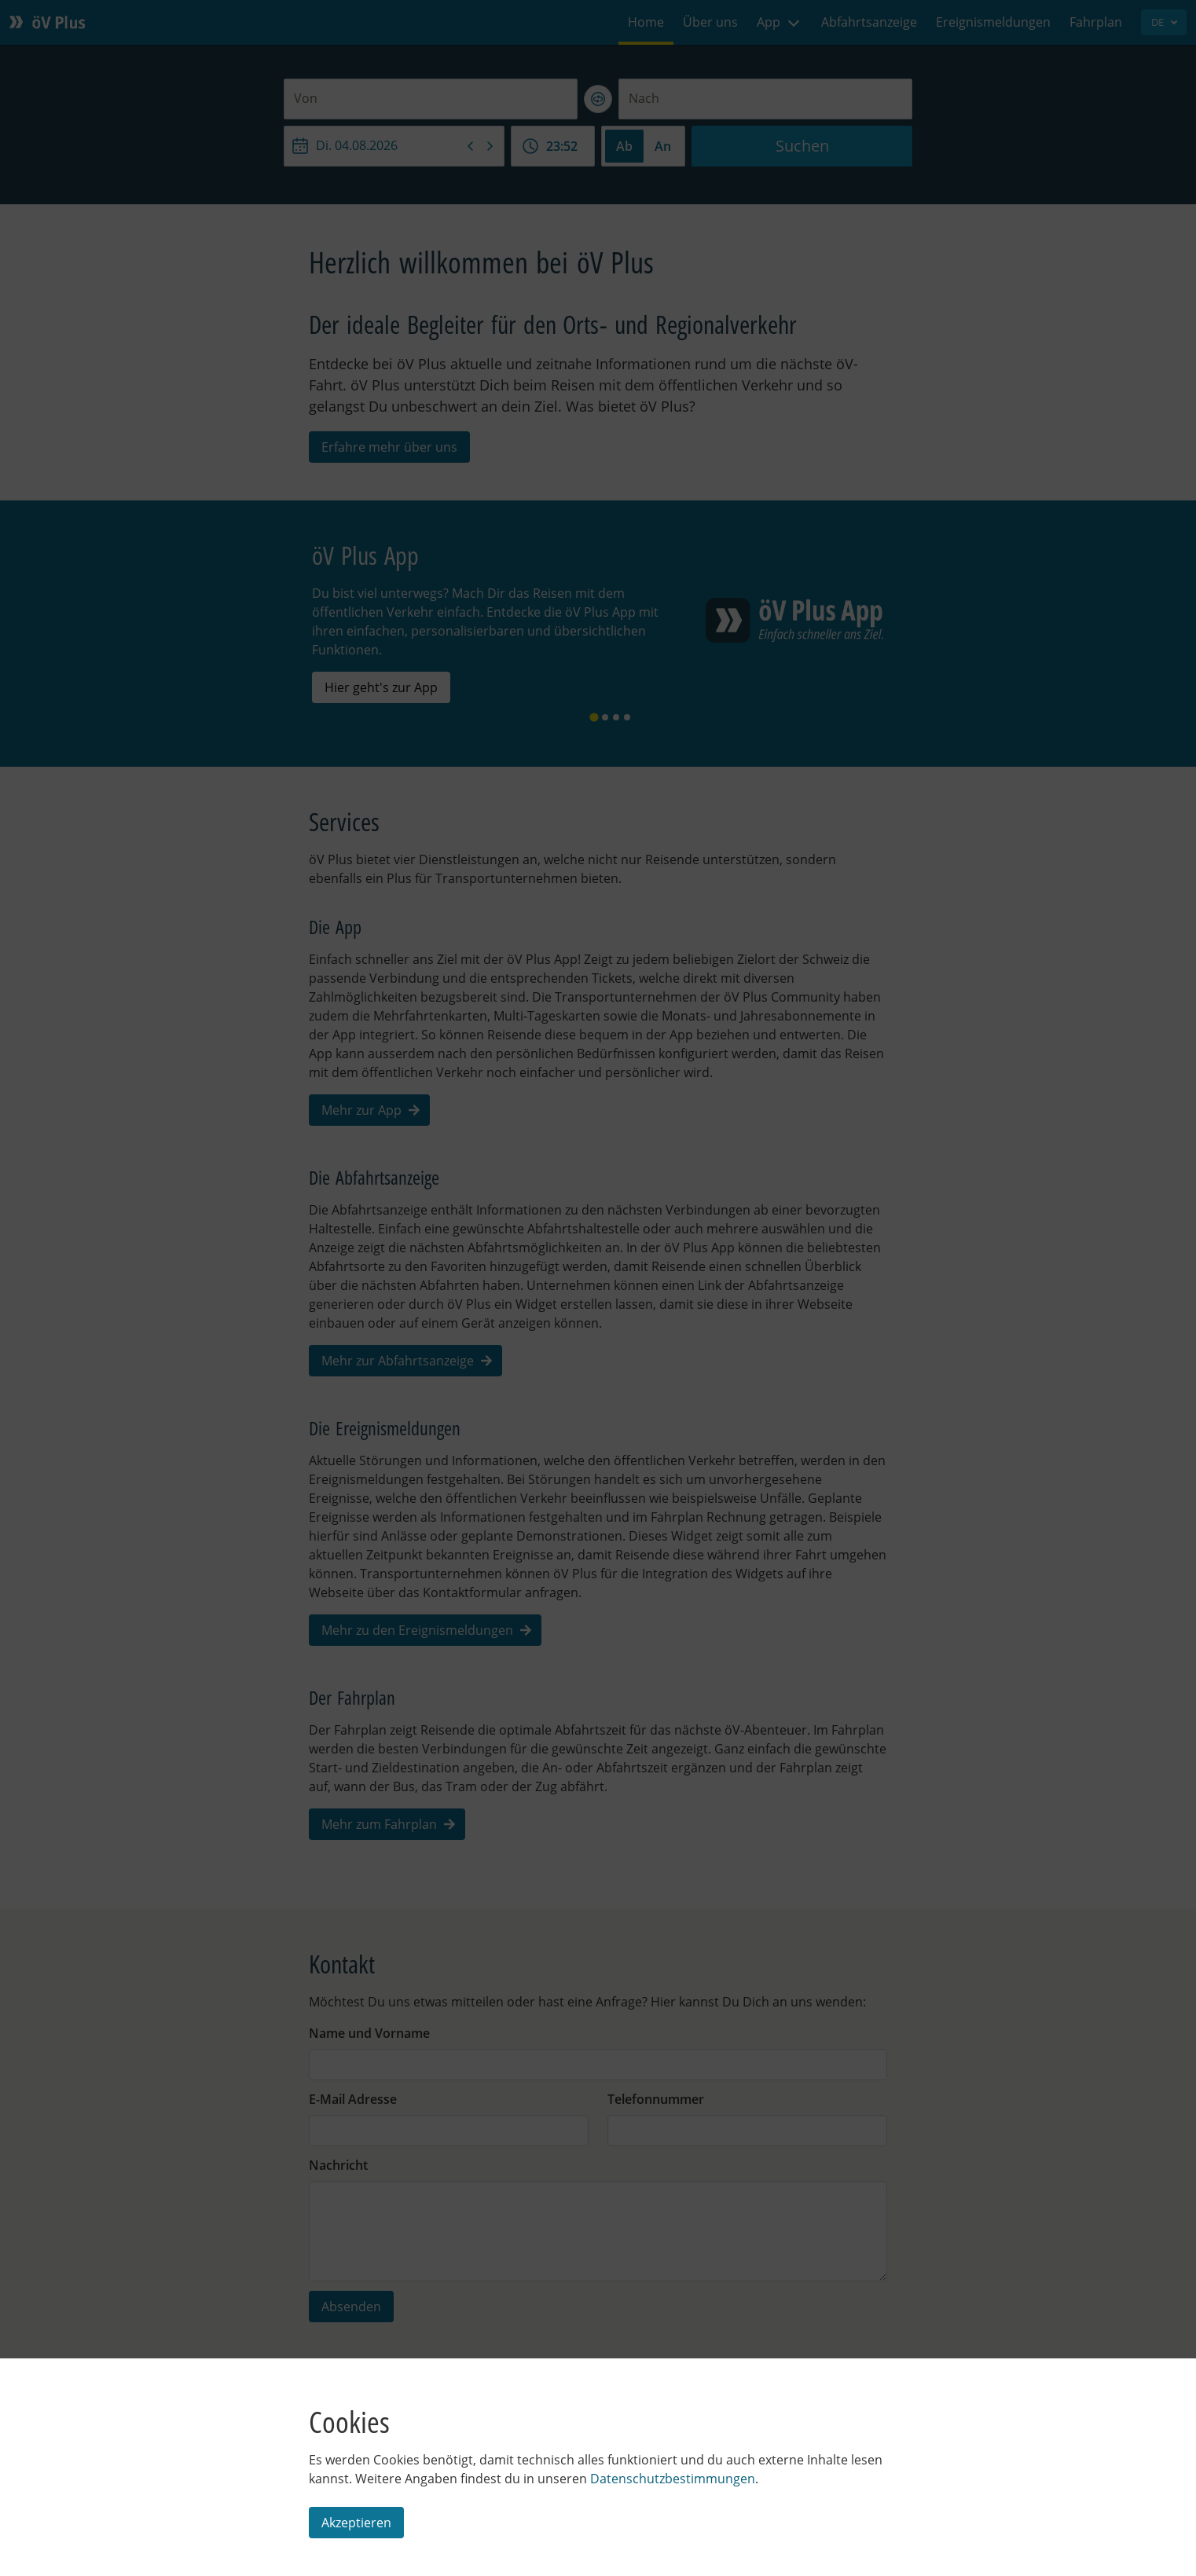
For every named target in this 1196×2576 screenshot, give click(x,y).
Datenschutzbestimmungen (672, 2478)
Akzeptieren (356, 2522)
